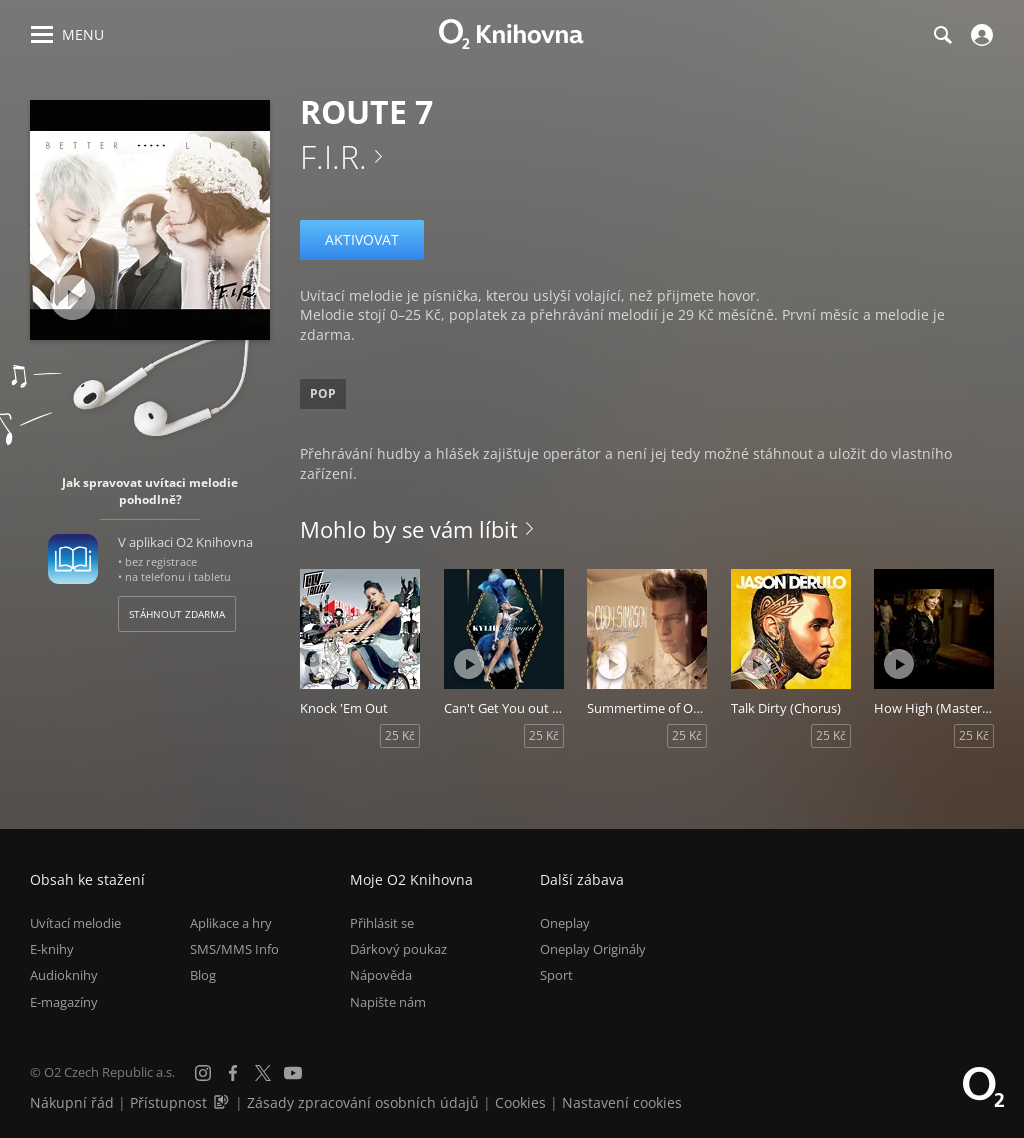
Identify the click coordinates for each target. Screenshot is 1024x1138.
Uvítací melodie (75, 923)
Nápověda (381, 975)
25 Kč (400, 735)
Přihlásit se (382, 923)
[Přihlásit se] (979, 35)
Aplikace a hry (231, 923)
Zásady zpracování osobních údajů (363, 1102)
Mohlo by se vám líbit (409, 529)
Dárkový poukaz (398, 949)
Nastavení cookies (622, 1102)
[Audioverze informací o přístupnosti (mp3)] (223, 1102)
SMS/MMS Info (234, 949)
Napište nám (388, 1002)
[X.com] (263, 1073)
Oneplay (565, 923)
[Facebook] (233, 1073)
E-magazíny (64, 1002)
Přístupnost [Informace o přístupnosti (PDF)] (168, 1102)
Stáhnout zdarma (177, 614)
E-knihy (52, 949)
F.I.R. (333, 156)
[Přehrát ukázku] (72, 297)
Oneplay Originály (593, 949)
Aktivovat (362, 239)
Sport (556, 975)
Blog (203, 975)
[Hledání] (942, 35)
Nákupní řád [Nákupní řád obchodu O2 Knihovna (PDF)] (72, 1102)
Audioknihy (64, 975)
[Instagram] (203, 1073)
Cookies (520, 1102)
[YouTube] (293, 1073)
